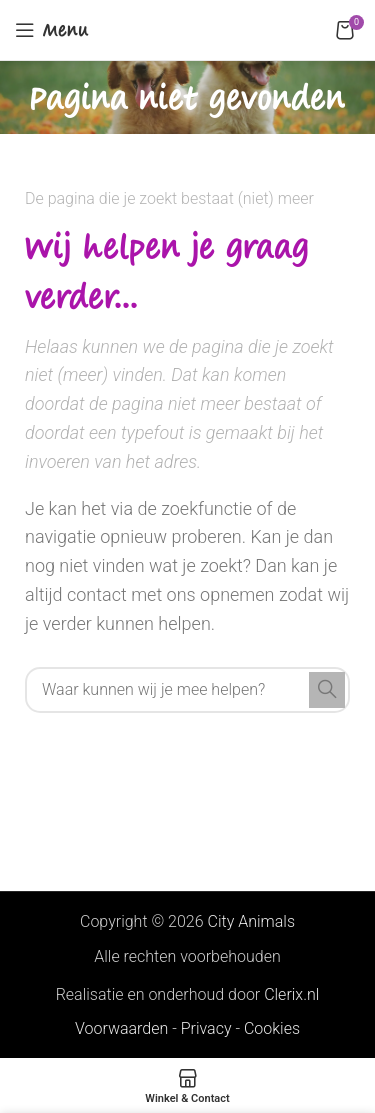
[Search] (187, 690)
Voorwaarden (121, 1028)
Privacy (206, 1028)
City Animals (251, 921)
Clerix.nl (291, 994)
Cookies (272, 1028)
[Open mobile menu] (52, 30)
